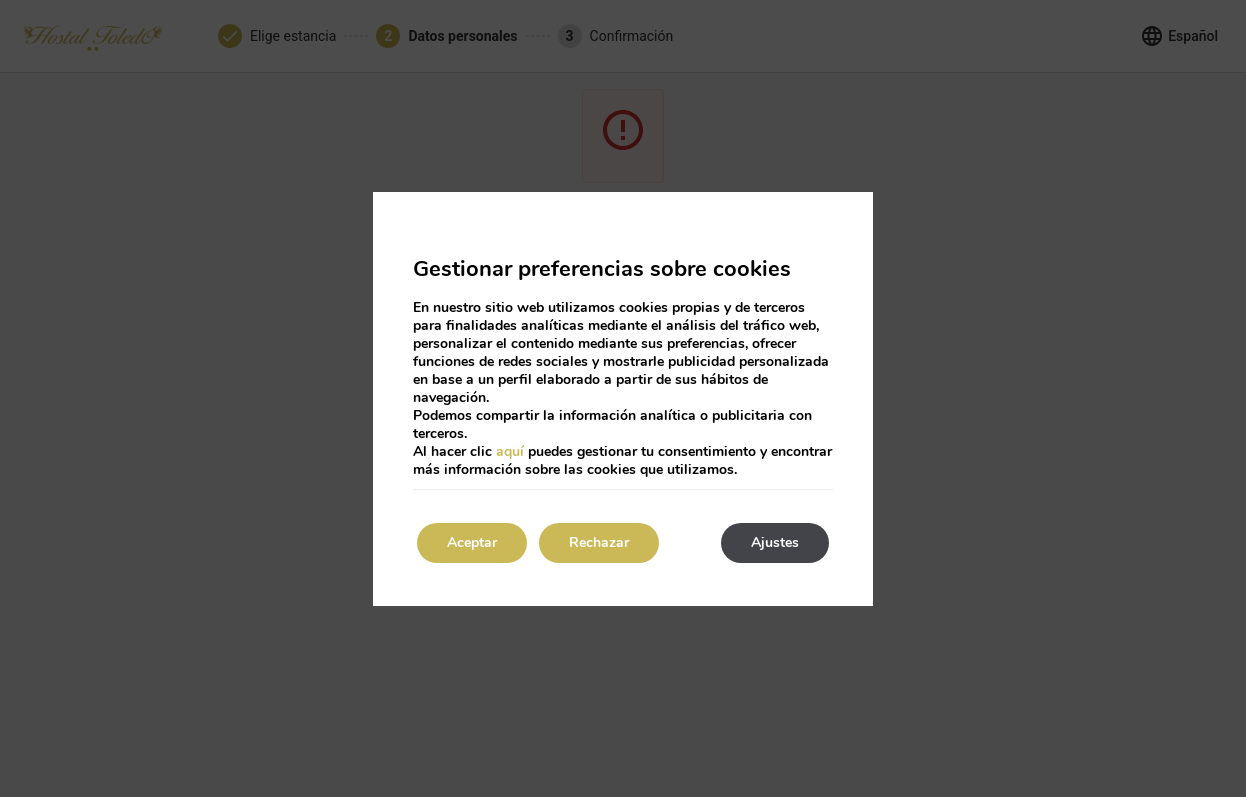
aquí (510, 451)
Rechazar (599, 542)
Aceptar (472, 542)
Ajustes (775, 542)
